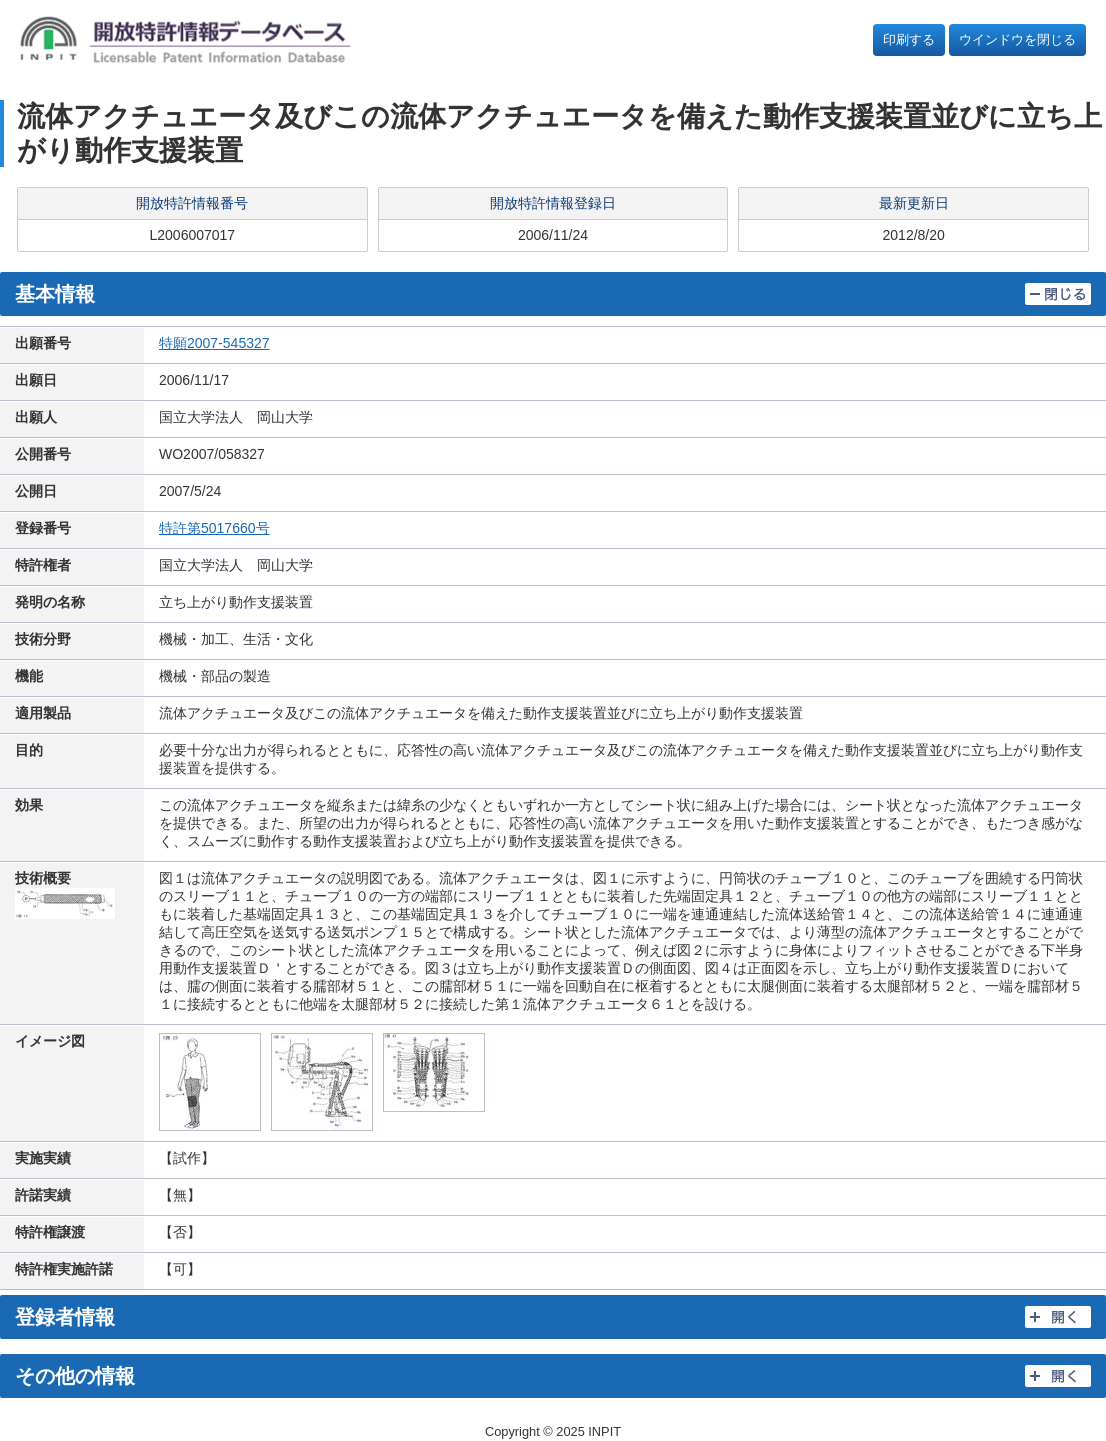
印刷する (909, 39)
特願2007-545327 (214, 343)
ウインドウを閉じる (1017, 39)
